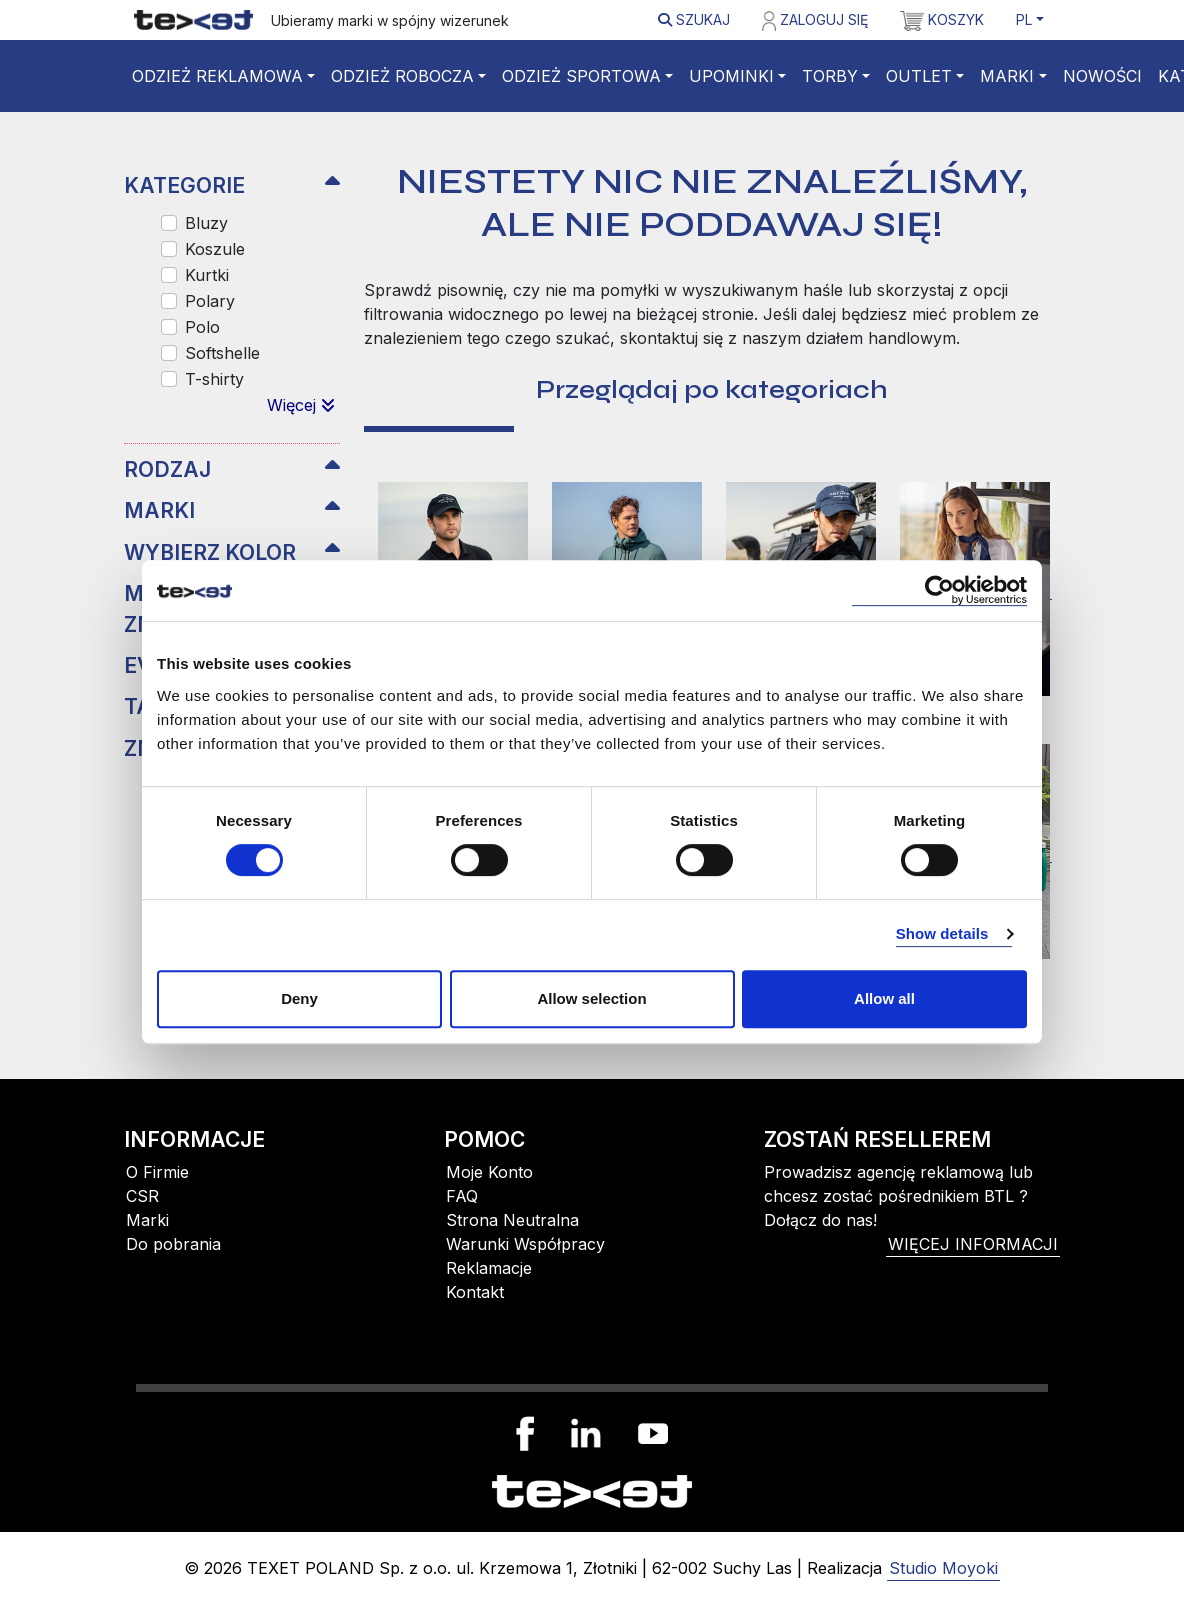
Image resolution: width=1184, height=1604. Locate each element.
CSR (142, 1196)
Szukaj (694, 19)
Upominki (731, 76)
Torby (830, 76)
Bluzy (206, 223)
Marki (1007, 76)
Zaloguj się (815, 21)
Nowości (1102, 76)
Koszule (215, 249)
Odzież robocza (402, 76)
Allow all (884, 998)
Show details (942, 933)
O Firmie (157, 1172)
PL (1024, 19)
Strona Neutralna (512, 1220)
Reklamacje (489, 1268)
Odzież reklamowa (217, 76)
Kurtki (207, 275)
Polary (210, 301)
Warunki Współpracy (525, 1244)
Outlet (919, 76)
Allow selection (591, 998)
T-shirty (214, 379)
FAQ (462, 1196)
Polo (202, 327)
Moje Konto (489, 1172)
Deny (299, 998)
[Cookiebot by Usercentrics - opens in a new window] (939, 590)
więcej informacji (973, 1244)
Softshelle (222, 353)
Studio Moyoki (943, 1568)
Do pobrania (173, 1244)
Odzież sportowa (581, 76)
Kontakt (475, 1292)
